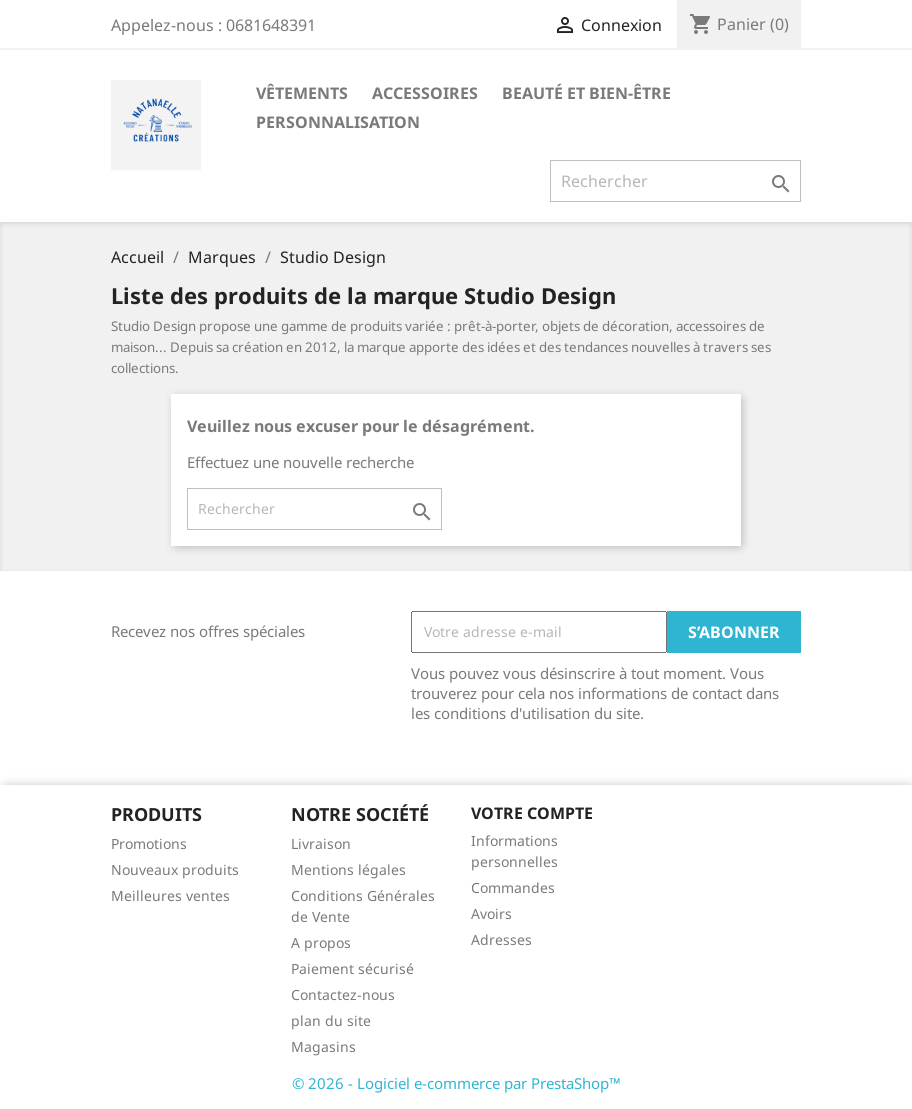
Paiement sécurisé (352, 968)
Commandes (513, 887)
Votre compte (532, 813)
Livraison (321, 843)
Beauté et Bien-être (586, 93)
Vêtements (302, 93)
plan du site (331, 1020)
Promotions (149, 843)
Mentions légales (348, 869)
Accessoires (425, 93)
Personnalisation (338, 122)
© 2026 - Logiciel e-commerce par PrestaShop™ (456, 1083)
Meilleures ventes (170, 895)
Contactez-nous (343, 994)
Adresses (501, 939)
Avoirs (491, 913)
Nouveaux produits (175, 869)
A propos (321, 942)
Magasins (323, 1046)
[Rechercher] (675, 181)
